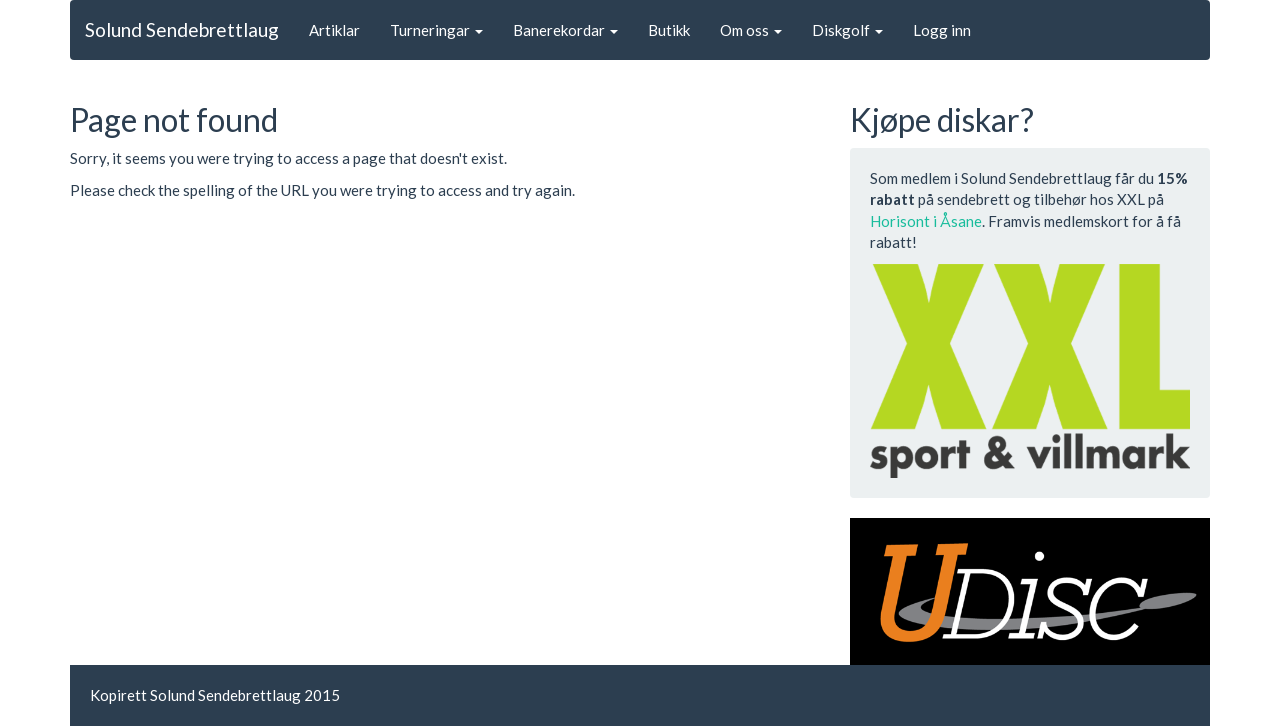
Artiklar (334, 30)
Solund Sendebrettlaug (182, 29)
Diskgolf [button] (847, 30)
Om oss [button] (751, 30)
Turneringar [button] (436, 30)
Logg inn (942, 30)
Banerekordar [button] (565, 30)
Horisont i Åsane (926, 221)
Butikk (669, 30)
